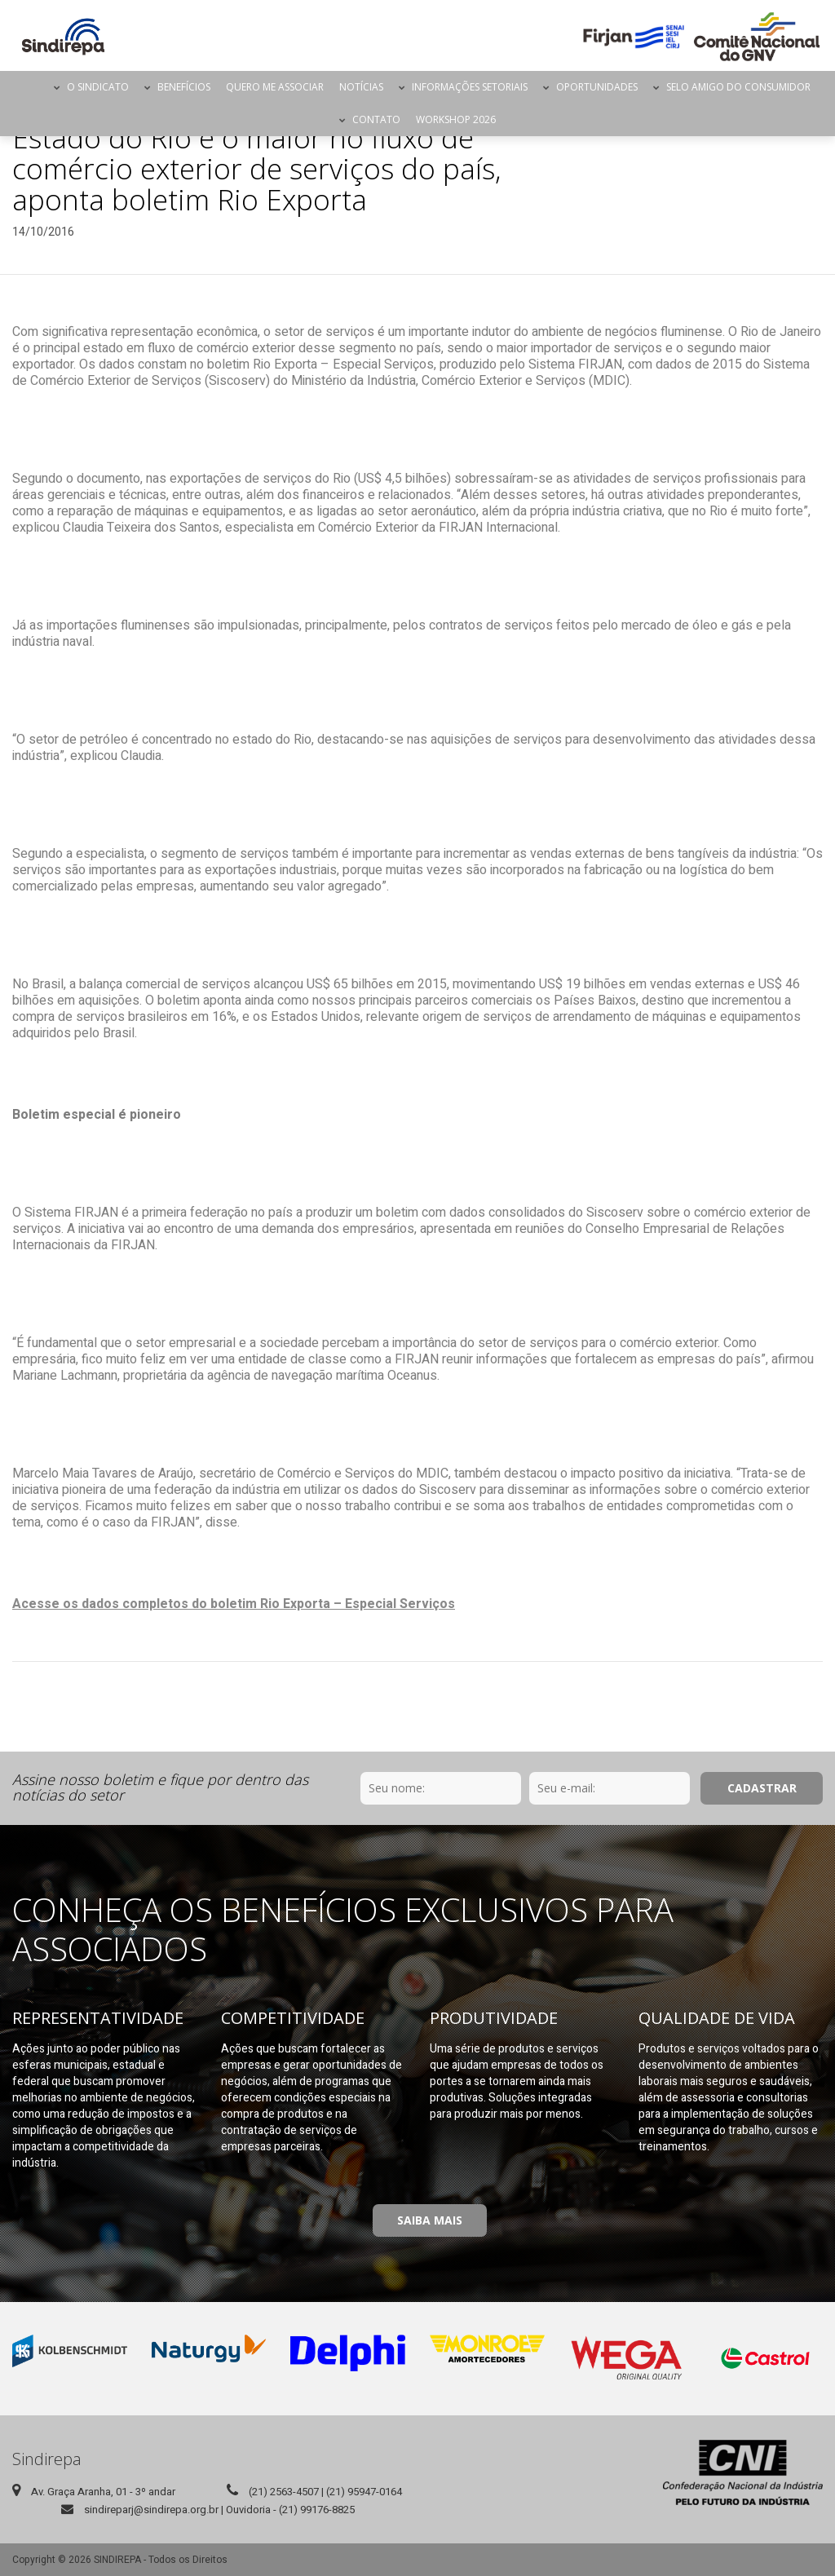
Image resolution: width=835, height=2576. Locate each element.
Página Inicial (31, 87)
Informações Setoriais (470, 87)
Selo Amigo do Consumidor (738, 87)
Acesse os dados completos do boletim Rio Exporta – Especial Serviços (233, 1604)
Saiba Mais (429, 2220)
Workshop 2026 (456, 119)
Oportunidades (597, 87)
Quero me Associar (275, 87)
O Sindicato (98, 87)
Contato (376, 119)
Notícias (361, 87)
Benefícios (183, 87)
